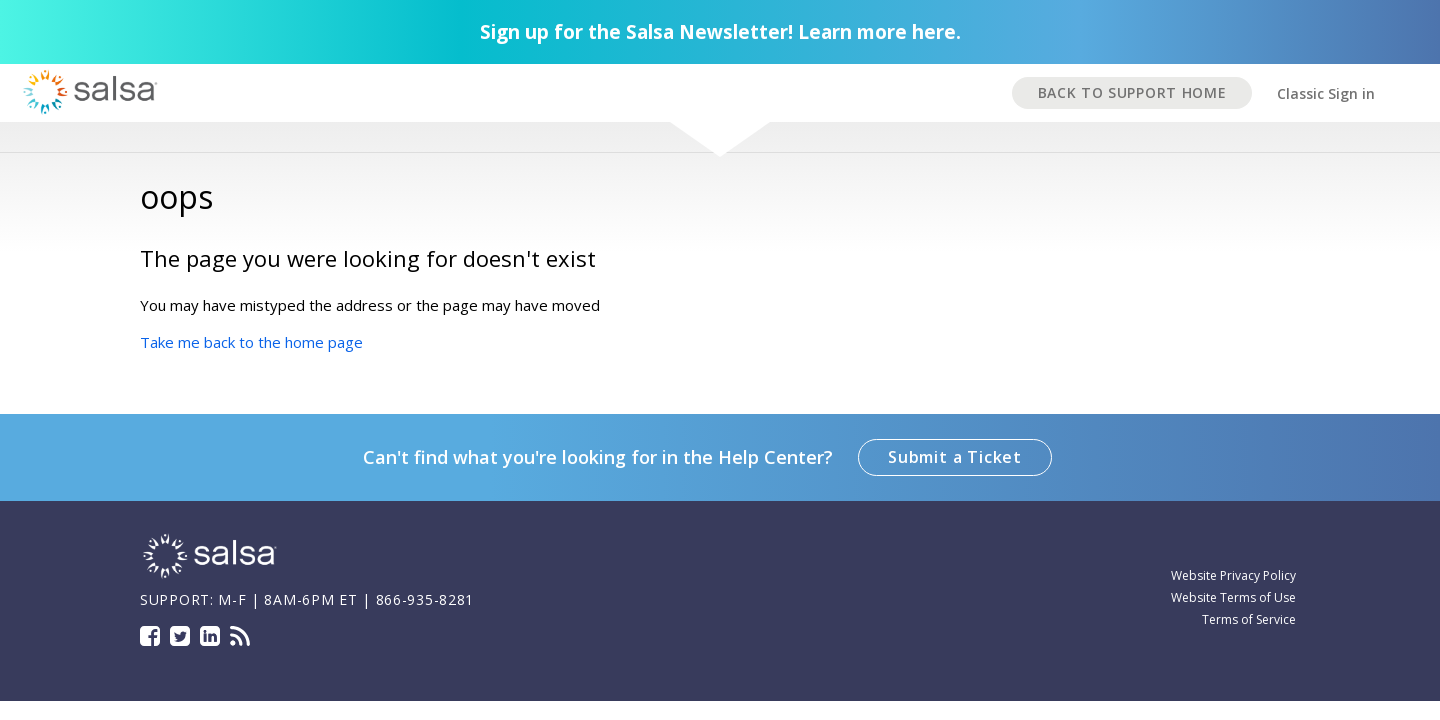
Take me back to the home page (251, 342)
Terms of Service (1249, 619)
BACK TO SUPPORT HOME (1132, 92)
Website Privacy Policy (1233, 575)
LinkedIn (210, 636)
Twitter (180, 636)
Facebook (150, 636)
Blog (240, 636)
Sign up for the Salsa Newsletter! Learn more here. (720, 32)
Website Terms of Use (1233, 597)
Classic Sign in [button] (1326, 93)
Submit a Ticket (955, 457)
